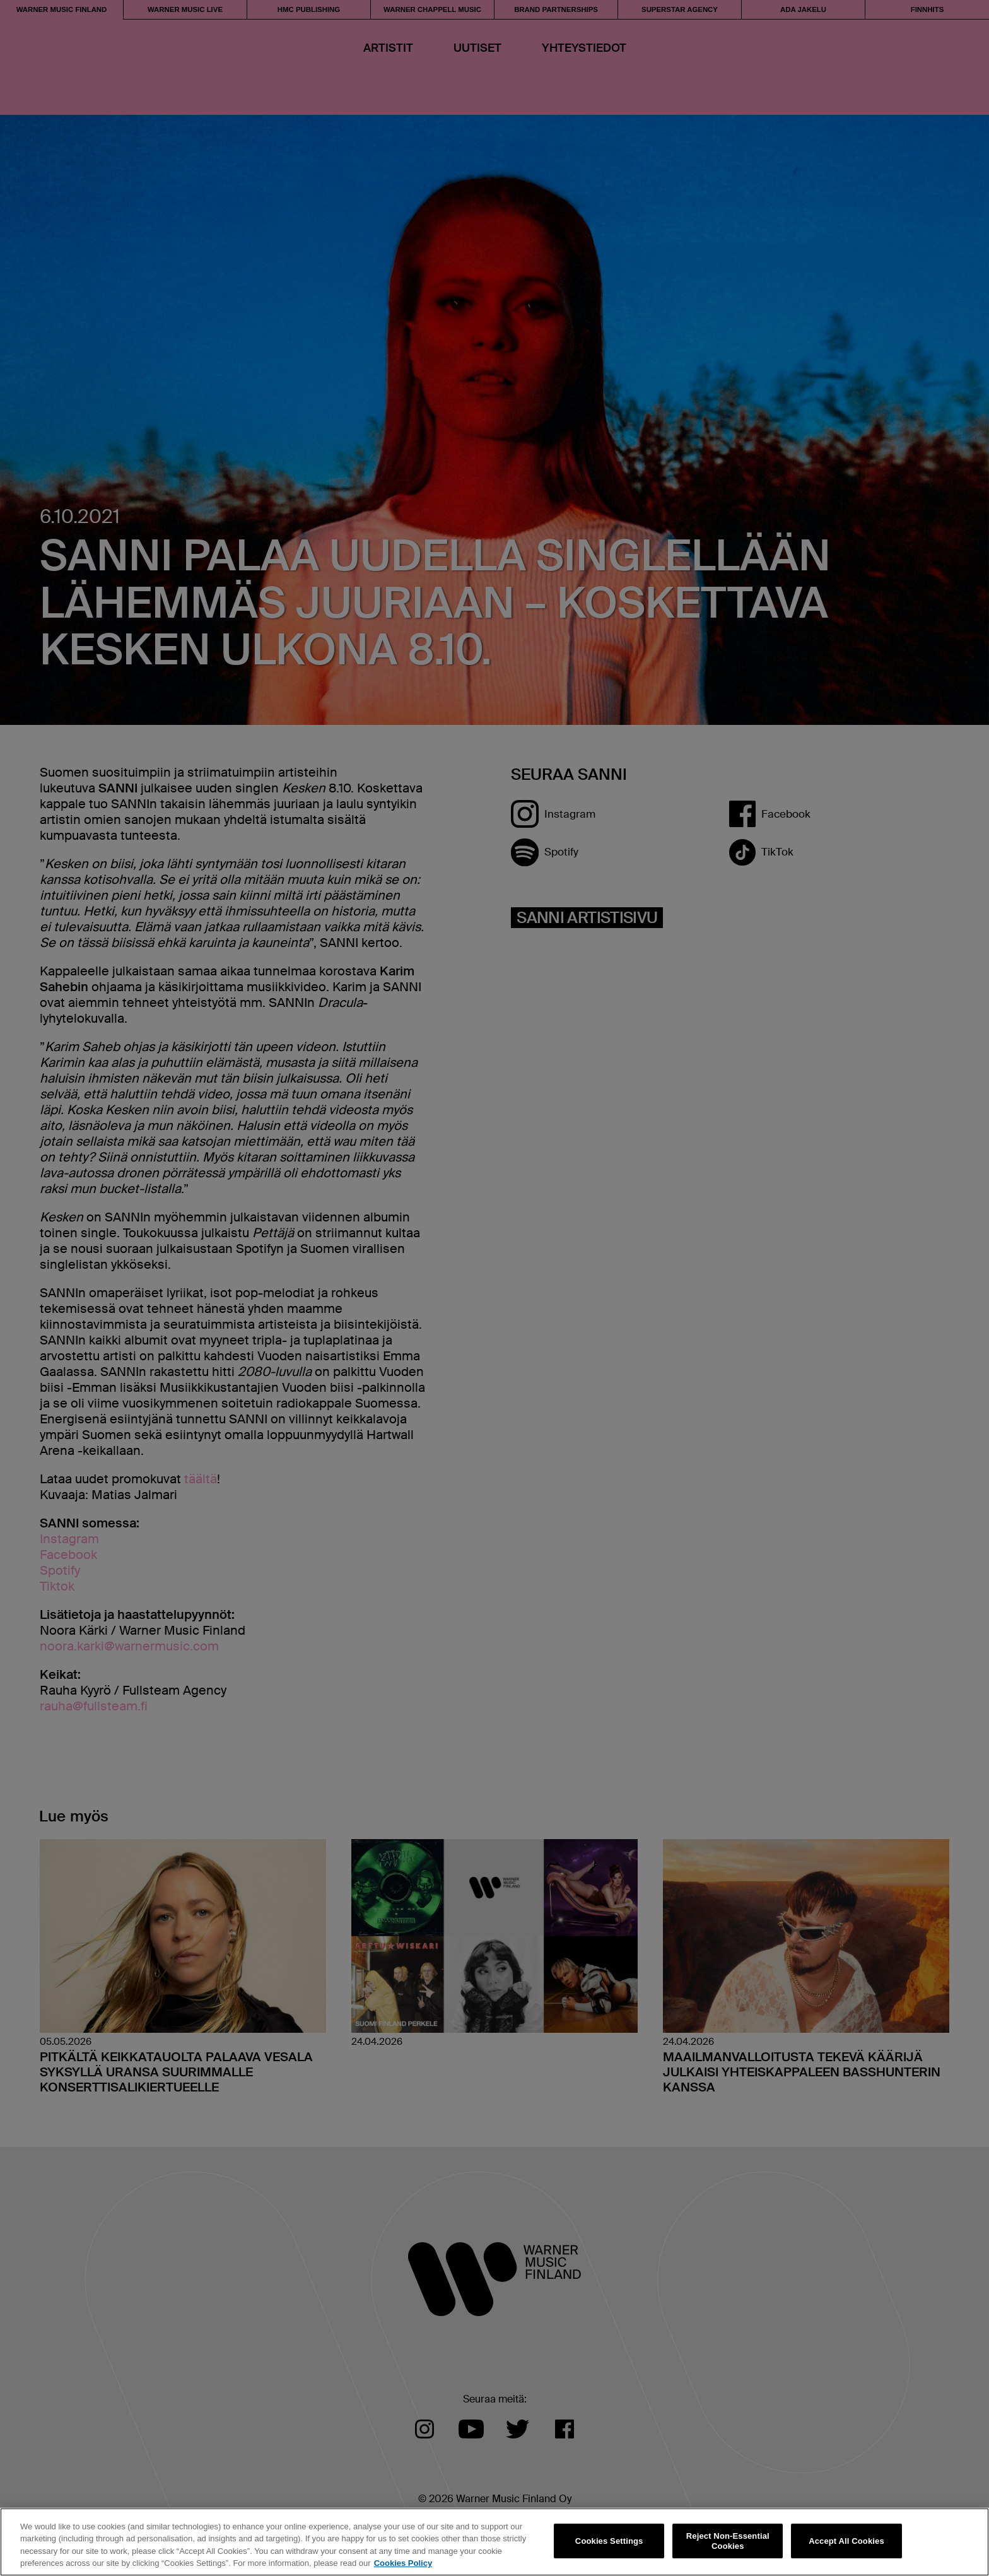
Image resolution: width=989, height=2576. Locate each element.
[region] (494, 2542)
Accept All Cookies (846, 2541)
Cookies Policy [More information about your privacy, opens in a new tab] (403, 2563)
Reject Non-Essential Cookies (728, 2541)
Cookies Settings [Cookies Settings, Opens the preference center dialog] (609, 2541)
